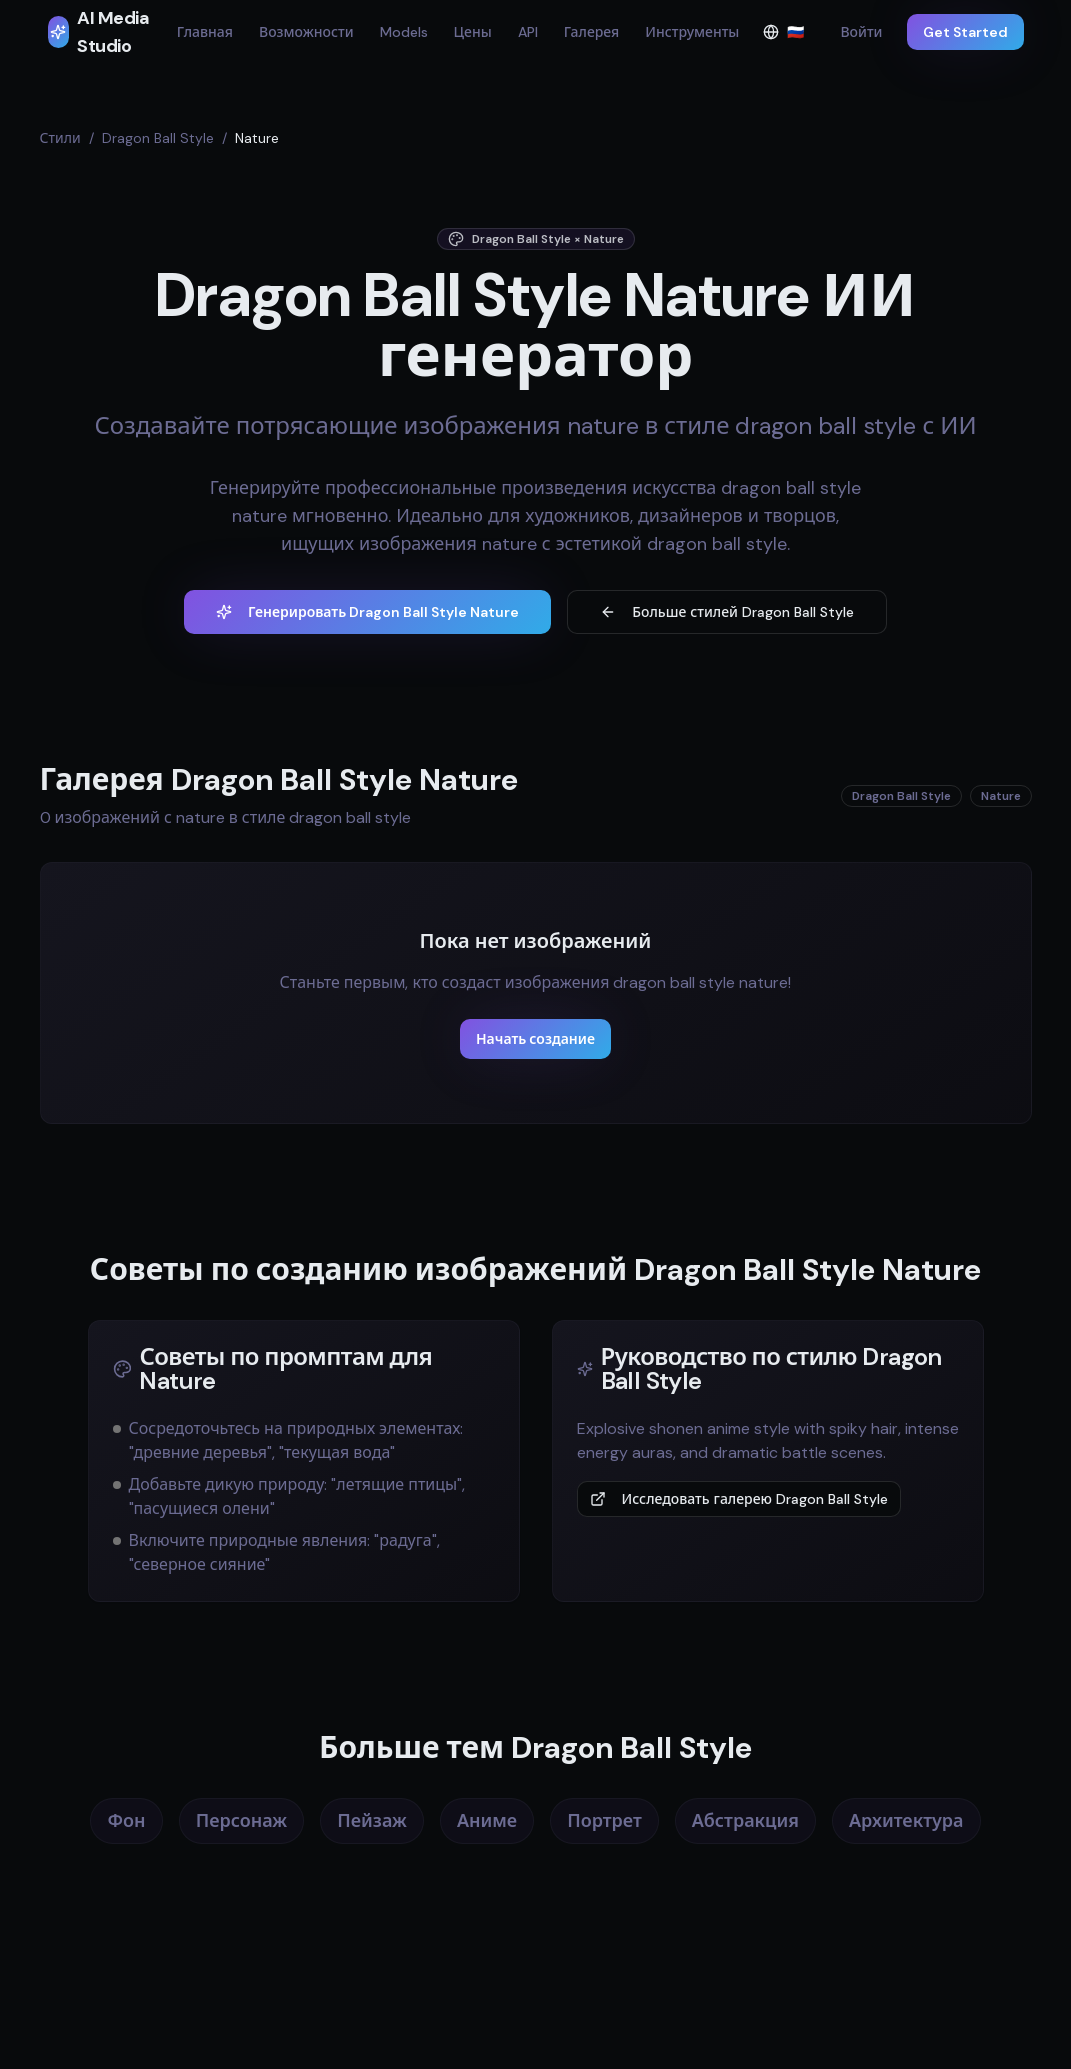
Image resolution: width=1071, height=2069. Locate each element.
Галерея (592, 32)
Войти (861, 32)
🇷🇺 (789, 36)
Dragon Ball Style (158, 138)
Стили (60, 138)
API (528, 32)
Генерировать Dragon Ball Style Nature (367, 612)
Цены (473, 32)
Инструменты (692, 32)
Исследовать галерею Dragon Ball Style (739, 1499)
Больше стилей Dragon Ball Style (727, 612)
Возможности (306, 32)
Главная (205, 32)
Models (404, 32)
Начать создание (535, 1039)
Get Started (965, 32)
